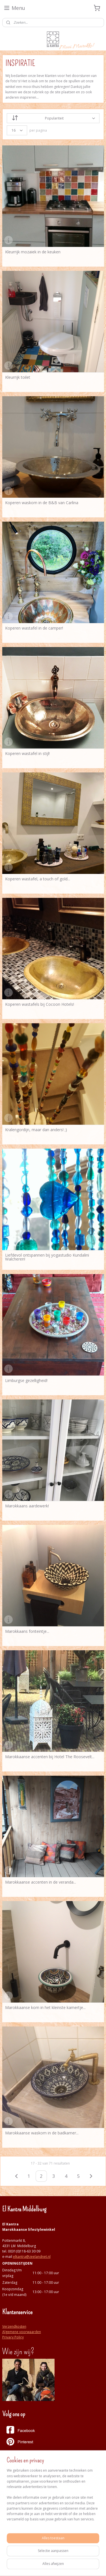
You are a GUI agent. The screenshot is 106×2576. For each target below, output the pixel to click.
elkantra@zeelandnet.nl (32, 2256)
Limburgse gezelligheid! (26, 1381)
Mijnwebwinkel (83, 2566)
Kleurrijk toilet (17, 377)
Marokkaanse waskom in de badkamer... (42, 2133)
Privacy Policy (13, 2337)
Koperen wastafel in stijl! (27, 754)
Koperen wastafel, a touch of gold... (37, 879)
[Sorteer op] (53, 118)
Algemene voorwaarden (21, 2331)
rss (13, 2566)
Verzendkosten (14, 2326)
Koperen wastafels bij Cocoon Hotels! (39, 1004)
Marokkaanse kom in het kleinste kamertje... (45, 2008)
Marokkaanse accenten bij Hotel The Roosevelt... (49, 1757)
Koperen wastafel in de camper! (34, 628)
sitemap (94, 2556)
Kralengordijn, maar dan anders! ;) (36, 1130)
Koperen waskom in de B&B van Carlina (41, 503)
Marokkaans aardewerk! (27, 1506)
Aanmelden (16, 2533)
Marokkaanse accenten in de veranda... (40, 1882)
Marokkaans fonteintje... (27, 1631)
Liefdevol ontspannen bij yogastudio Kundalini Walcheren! (47, 1257)
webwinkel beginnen (34, 2566)
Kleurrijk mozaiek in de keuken (32, 252)
